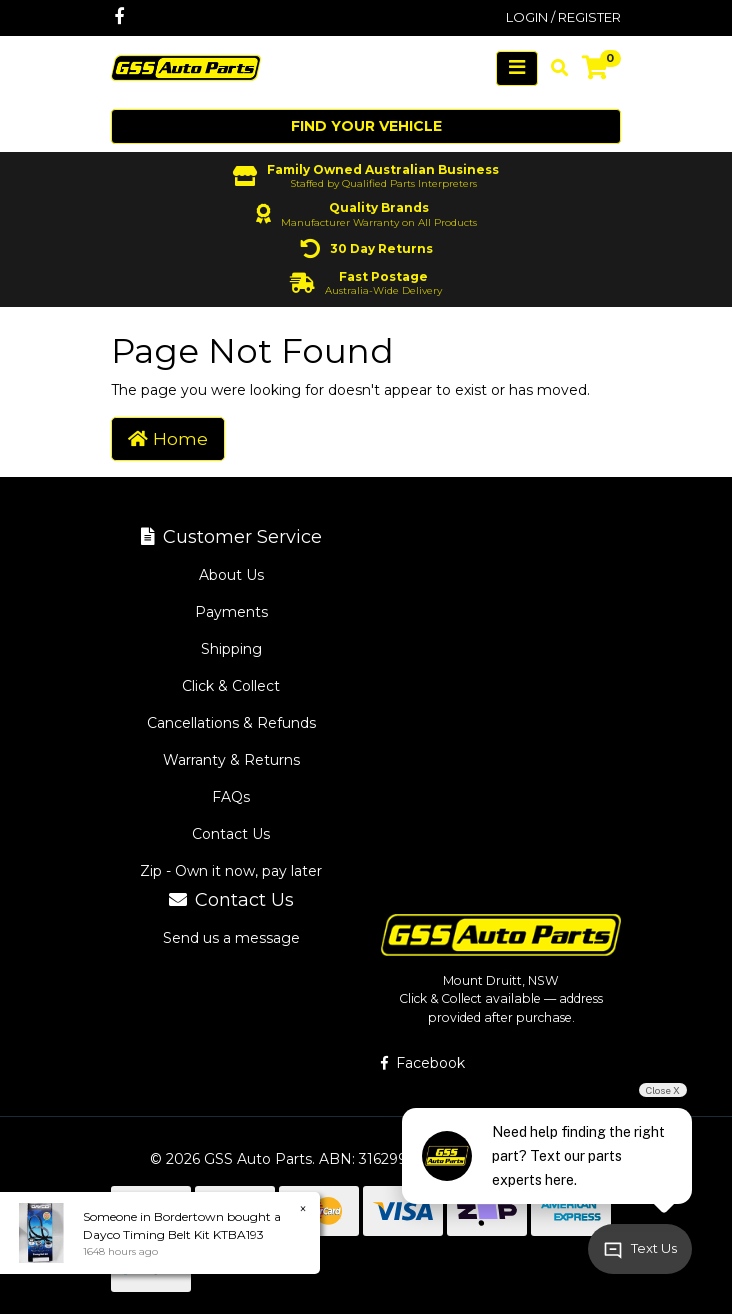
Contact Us (231, 834)
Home (168, 438)
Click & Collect (231, 686)
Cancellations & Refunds (231, 723)
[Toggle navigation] (517, 68)
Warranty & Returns (231, 760)
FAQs (231, 797)
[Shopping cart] (595, 68)
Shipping (231, 649)
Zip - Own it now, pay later (231, 871)
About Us (231, 575)
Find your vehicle (366, 126)
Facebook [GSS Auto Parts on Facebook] (423, 1063)
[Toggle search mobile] (553, 68)
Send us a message (231, 938)
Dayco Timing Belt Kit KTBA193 (173, 1234)
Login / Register (563, 17)
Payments (231, 612)
